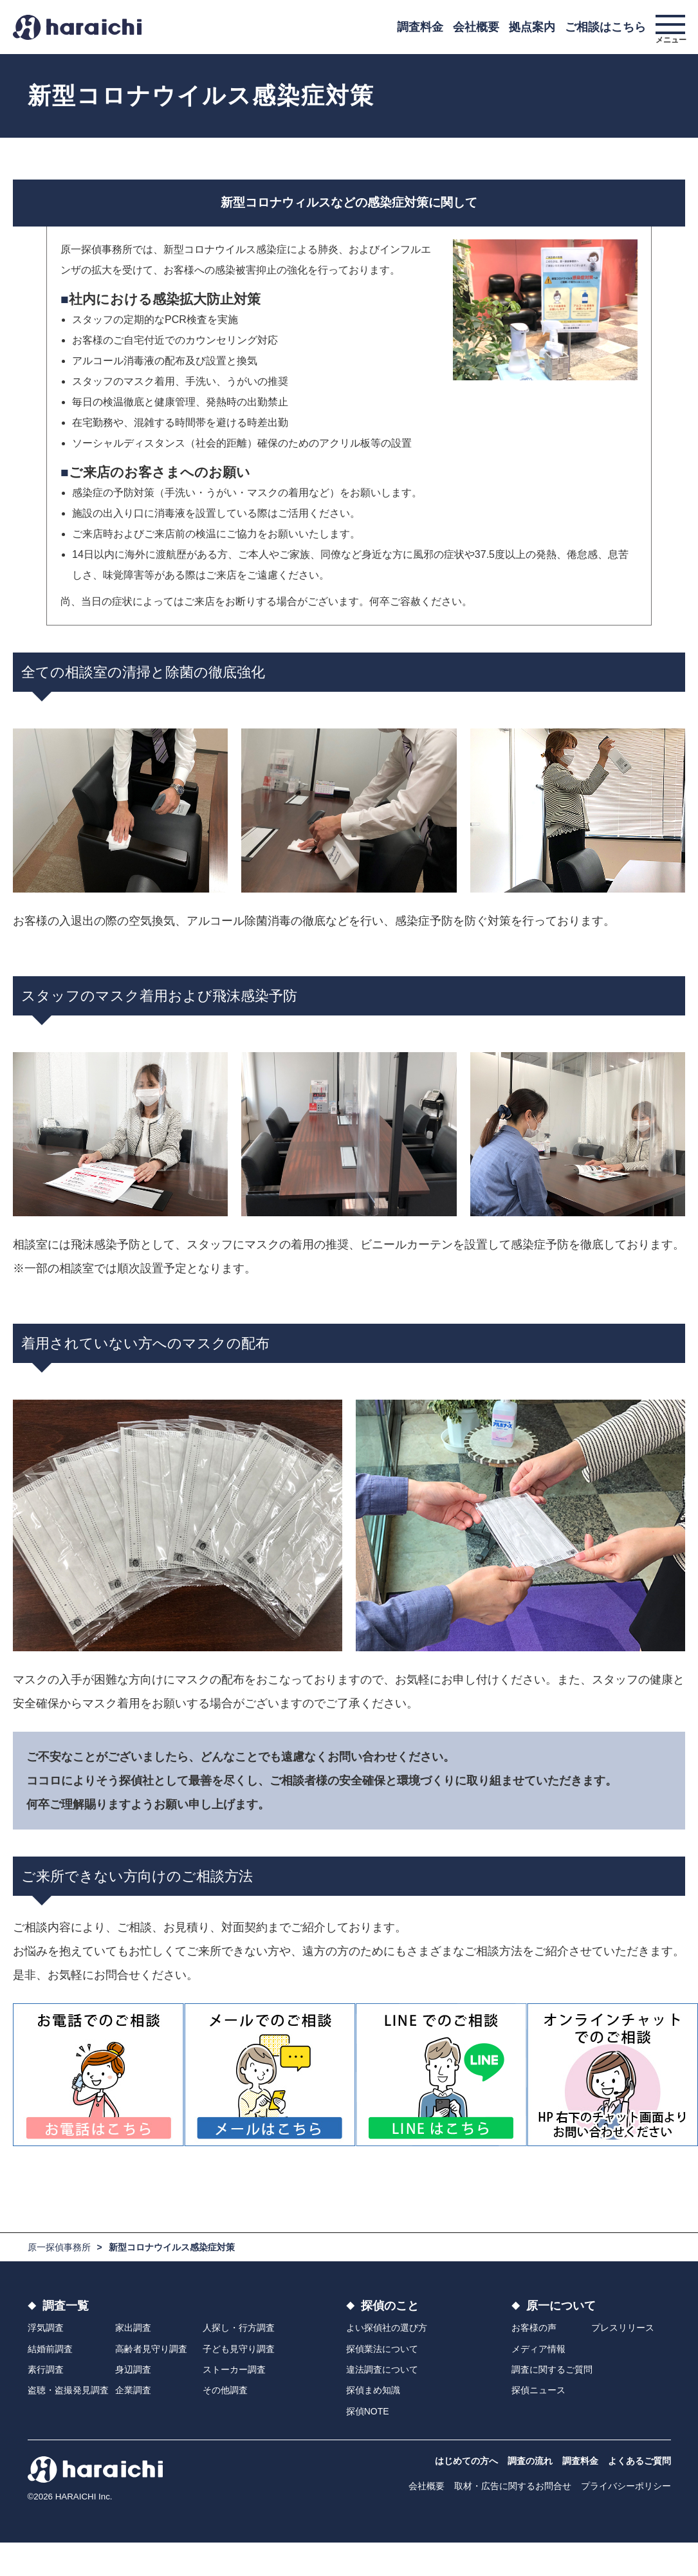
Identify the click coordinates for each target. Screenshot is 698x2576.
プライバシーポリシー (626, 2486)
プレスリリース (622, 2327)
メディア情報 (538, 2349)
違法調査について (382, 2369)
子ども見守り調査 (239, 2349)
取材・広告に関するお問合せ (512, 2486)
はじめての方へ (466, 2461)
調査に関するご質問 (551, 2369)
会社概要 (476, 27)
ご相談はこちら (605, 27)
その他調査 (225, 2390)
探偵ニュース (538, 2390)
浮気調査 (46, 2327)
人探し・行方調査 (239, 2327)
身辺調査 (133, 2369)
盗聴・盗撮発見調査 (68, 2390)
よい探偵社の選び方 (386, 2327)
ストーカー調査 (234, 2369)
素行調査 (46, 2369)
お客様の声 (533, 2327)
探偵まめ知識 (373, 2390)
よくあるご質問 (639, 2461)
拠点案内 (532, 27)
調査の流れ (530, 2461)
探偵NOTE (367, 2411)
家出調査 (133, 2327)
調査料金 (420, 27)
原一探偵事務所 (59, 2247)
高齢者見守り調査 (151, 2349)
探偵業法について (382, 2349)
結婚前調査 (50, 2349)
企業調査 (133, 2390)
